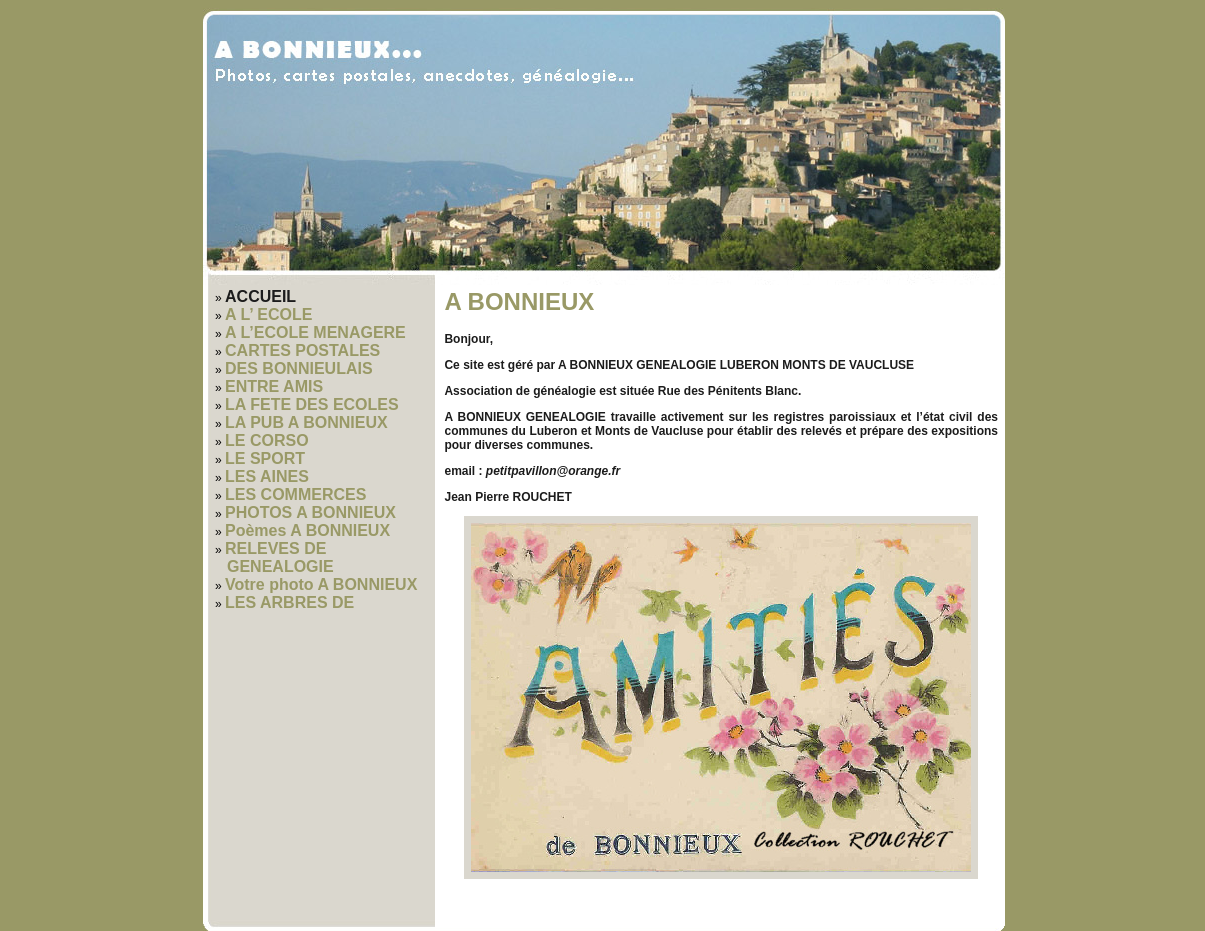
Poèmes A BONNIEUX (307, 530)
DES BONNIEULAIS (299, 368)
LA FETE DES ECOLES (312, 404)
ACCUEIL (260, 296)
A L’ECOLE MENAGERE (315, 332)
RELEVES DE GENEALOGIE (279, 557)
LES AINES (267, 476)
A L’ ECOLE (268, 314)
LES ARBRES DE (289, 602)
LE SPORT (265, 458)
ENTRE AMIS (274, 386)
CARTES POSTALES (302, 350)
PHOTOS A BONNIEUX (310, 512)
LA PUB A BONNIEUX (306, 422)
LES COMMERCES (295, 494)
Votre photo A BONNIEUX (321, 584)
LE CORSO (267, 440)
